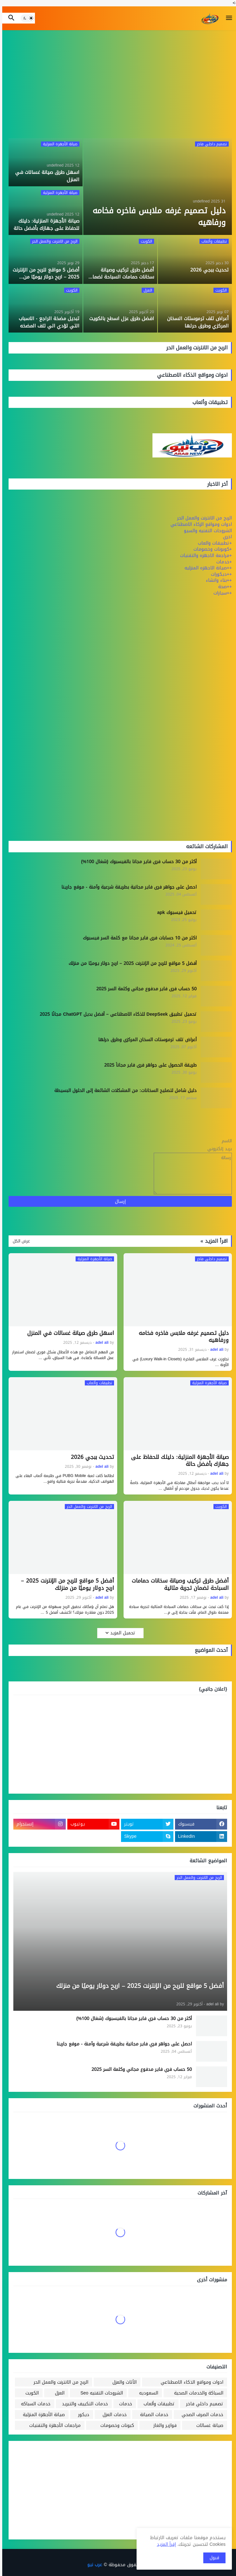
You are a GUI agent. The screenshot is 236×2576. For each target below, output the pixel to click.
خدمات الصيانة (152, 2414)
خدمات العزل (112, 2414)
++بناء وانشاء (217, 580)
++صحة (223, 586)
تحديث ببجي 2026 (90, 1456)
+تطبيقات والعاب (213, 543)
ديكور (81, 2414)
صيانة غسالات (207, 2425)
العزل (57, 2393)
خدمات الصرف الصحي (200, 2414)
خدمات (123, 2404)
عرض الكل (19, 1241)
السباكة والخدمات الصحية (196, 2393)
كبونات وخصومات (115, 2425)
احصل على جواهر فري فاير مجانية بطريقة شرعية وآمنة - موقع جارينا (126, 887)
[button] (227, 18)
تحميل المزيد (120, 1633)
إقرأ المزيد (164, 2544)
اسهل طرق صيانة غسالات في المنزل (68, 1332)
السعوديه (146, 2393)
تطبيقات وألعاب (156, 2404)
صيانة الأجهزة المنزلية (42, 2414)
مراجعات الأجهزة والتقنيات (52, 2425)
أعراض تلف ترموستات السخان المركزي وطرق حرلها (145, 1040)
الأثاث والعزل (122, 2382)
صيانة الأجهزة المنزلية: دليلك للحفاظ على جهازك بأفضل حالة (177, 1460)
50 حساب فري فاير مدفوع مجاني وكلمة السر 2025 (144, 989)
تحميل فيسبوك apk (174, 913)
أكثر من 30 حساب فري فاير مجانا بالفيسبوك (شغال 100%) (136, 862)
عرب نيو (92, 2564)
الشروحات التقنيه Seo (99, 2393)
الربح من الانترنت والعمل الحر (202, 518)
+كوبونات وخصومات (210, 549)
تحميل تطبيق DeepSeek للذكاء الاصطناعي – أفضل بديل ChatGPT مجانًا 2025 (115, 1014)
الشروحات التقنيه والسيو (206, 530)
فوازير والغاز (162, 2425)
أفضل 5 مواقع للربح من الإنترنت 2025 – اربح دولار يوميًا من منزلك (130, 963)
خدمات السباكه (33, 2404)
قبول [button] (212, 2557)
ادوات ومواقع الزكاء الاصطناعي (199, 524)
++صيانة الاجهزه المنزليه (206, 568)
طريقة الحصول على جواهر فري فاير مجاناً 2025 (148, 1065)
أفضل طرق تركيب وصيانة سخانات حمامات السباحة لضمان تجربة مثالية (178, 1584)
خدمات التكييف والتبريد (83, 2404)
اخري (225, 536)
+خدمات (222, 562)
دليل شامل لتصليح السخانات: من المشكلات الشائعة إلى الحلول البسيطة (123, 1091)
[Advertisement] (118, 84)
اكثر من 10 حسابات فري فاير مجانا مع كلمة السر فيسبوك (137, 938)
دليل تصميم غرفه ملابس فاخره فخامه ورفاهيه (181, 1336)
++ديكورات (219, 574)
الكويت (30, 2393)
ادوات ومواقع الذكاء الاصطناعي (189, 2382)
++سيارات (220, 593)
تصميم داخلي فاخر (202, 2404)
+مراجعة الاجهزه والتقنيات (204, 555)
